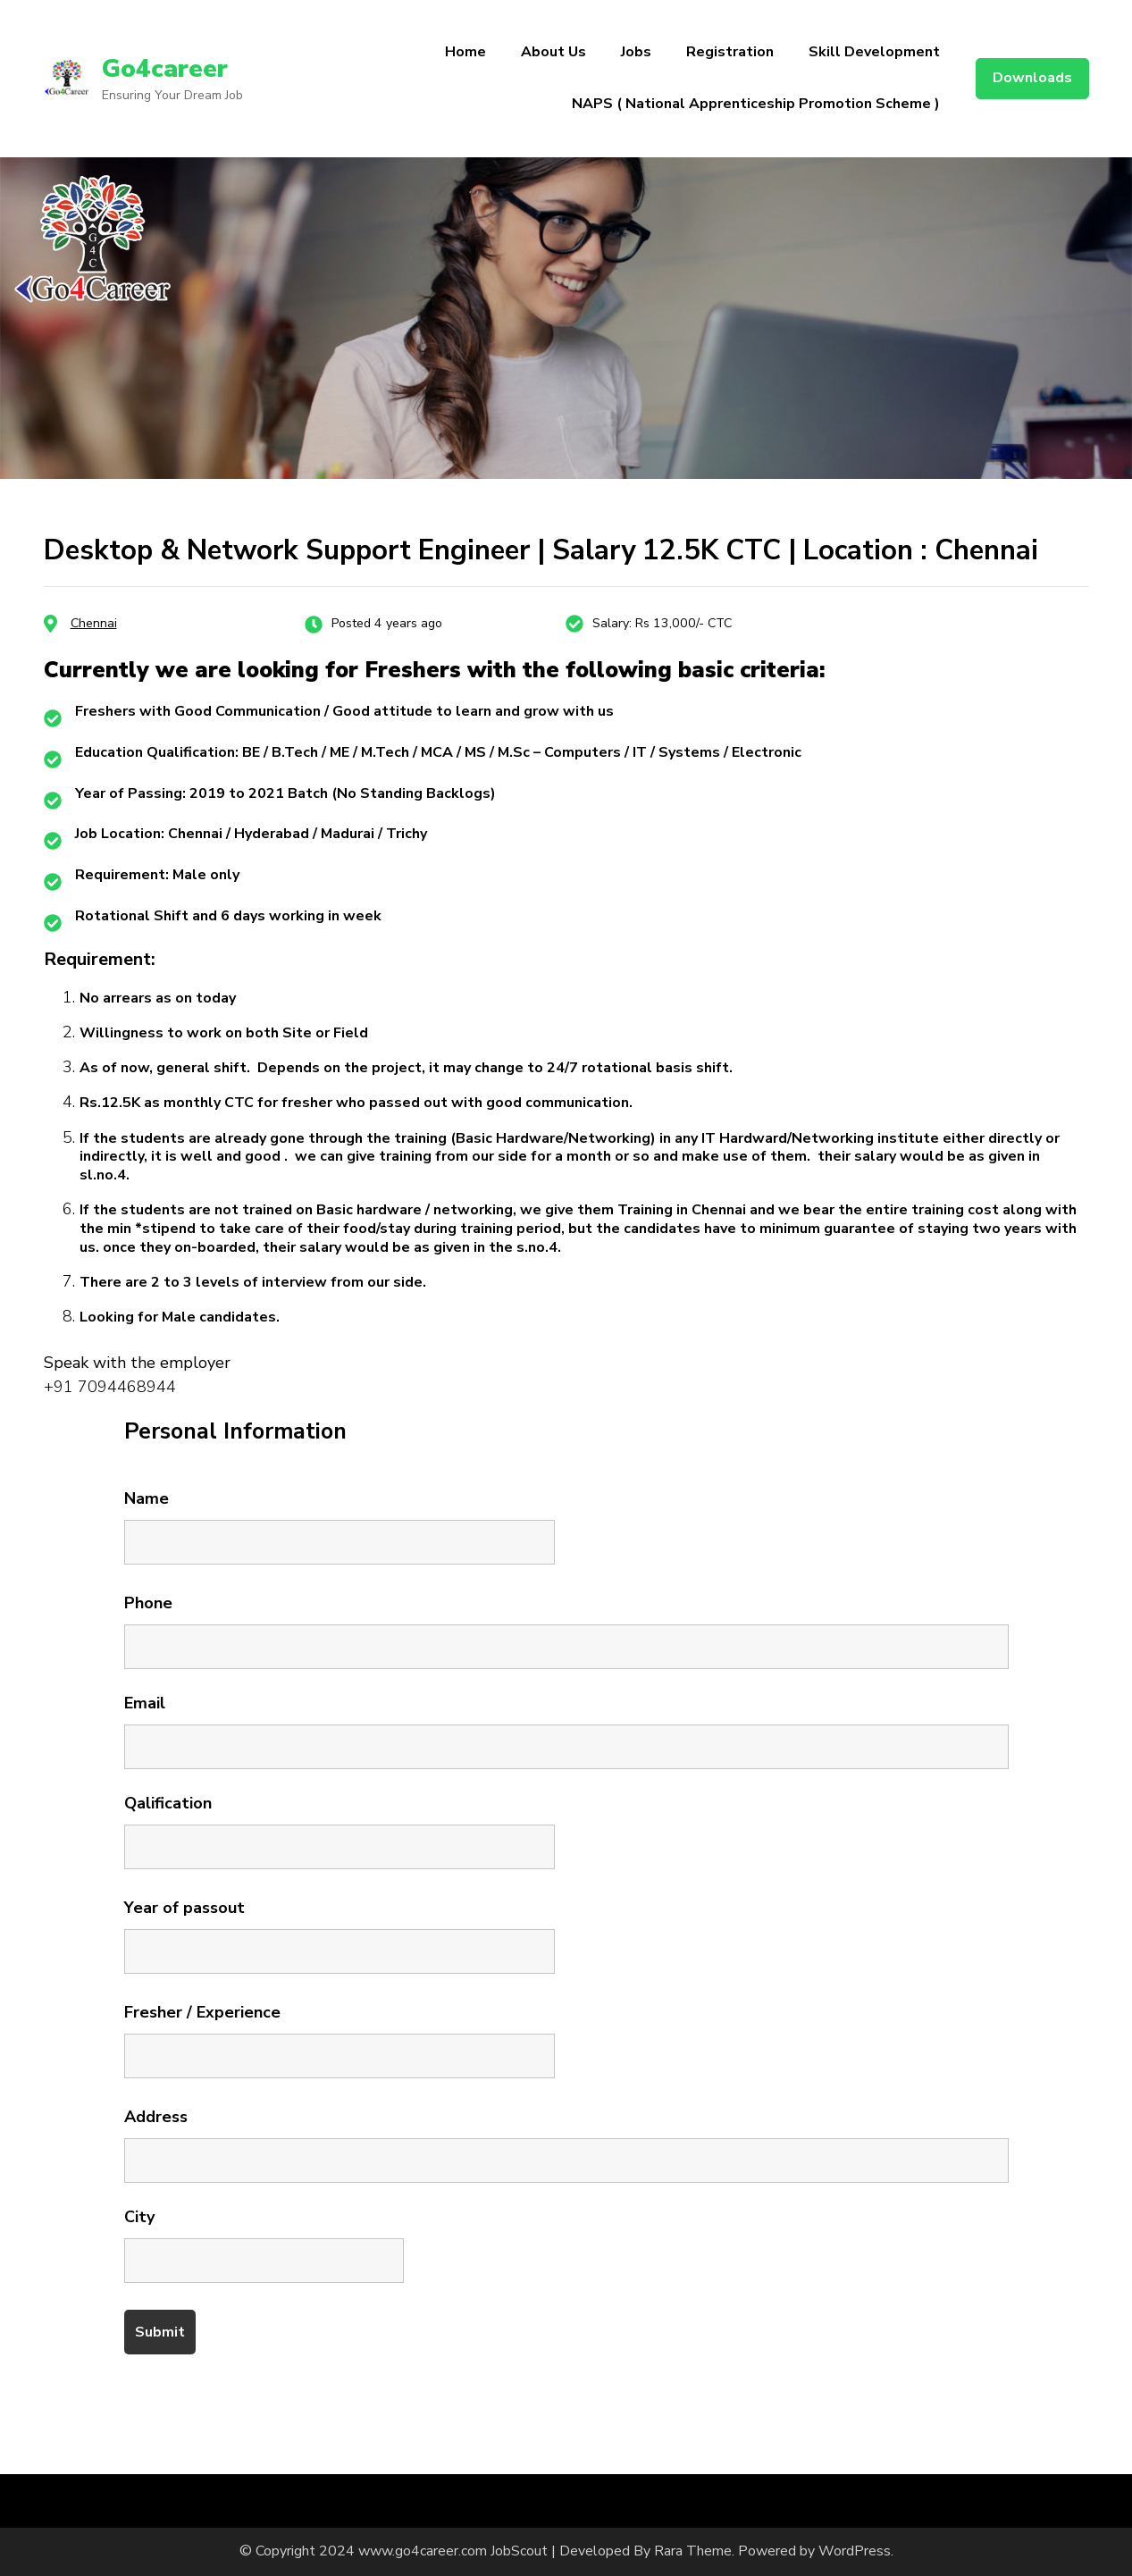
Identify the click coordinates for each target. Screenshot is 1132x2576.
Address (156, 2116)
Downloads (1032, 78)
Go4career (165, 69)
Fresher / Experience (202, 2012)
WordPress (854, 2551)
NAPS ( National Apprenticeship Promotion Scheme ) (756, 103)
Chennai (94, 623)
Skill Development (874, 52)
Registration (730, 52)
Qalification (168, 1803)
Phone (148, 1603)
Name (146, 1498)
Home (465, 52)
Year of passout (184, 1907)
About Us (553, 52)
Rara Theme (693, 2551)
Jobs (636, 52)
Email (144, 1703)
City (139, 2217)
